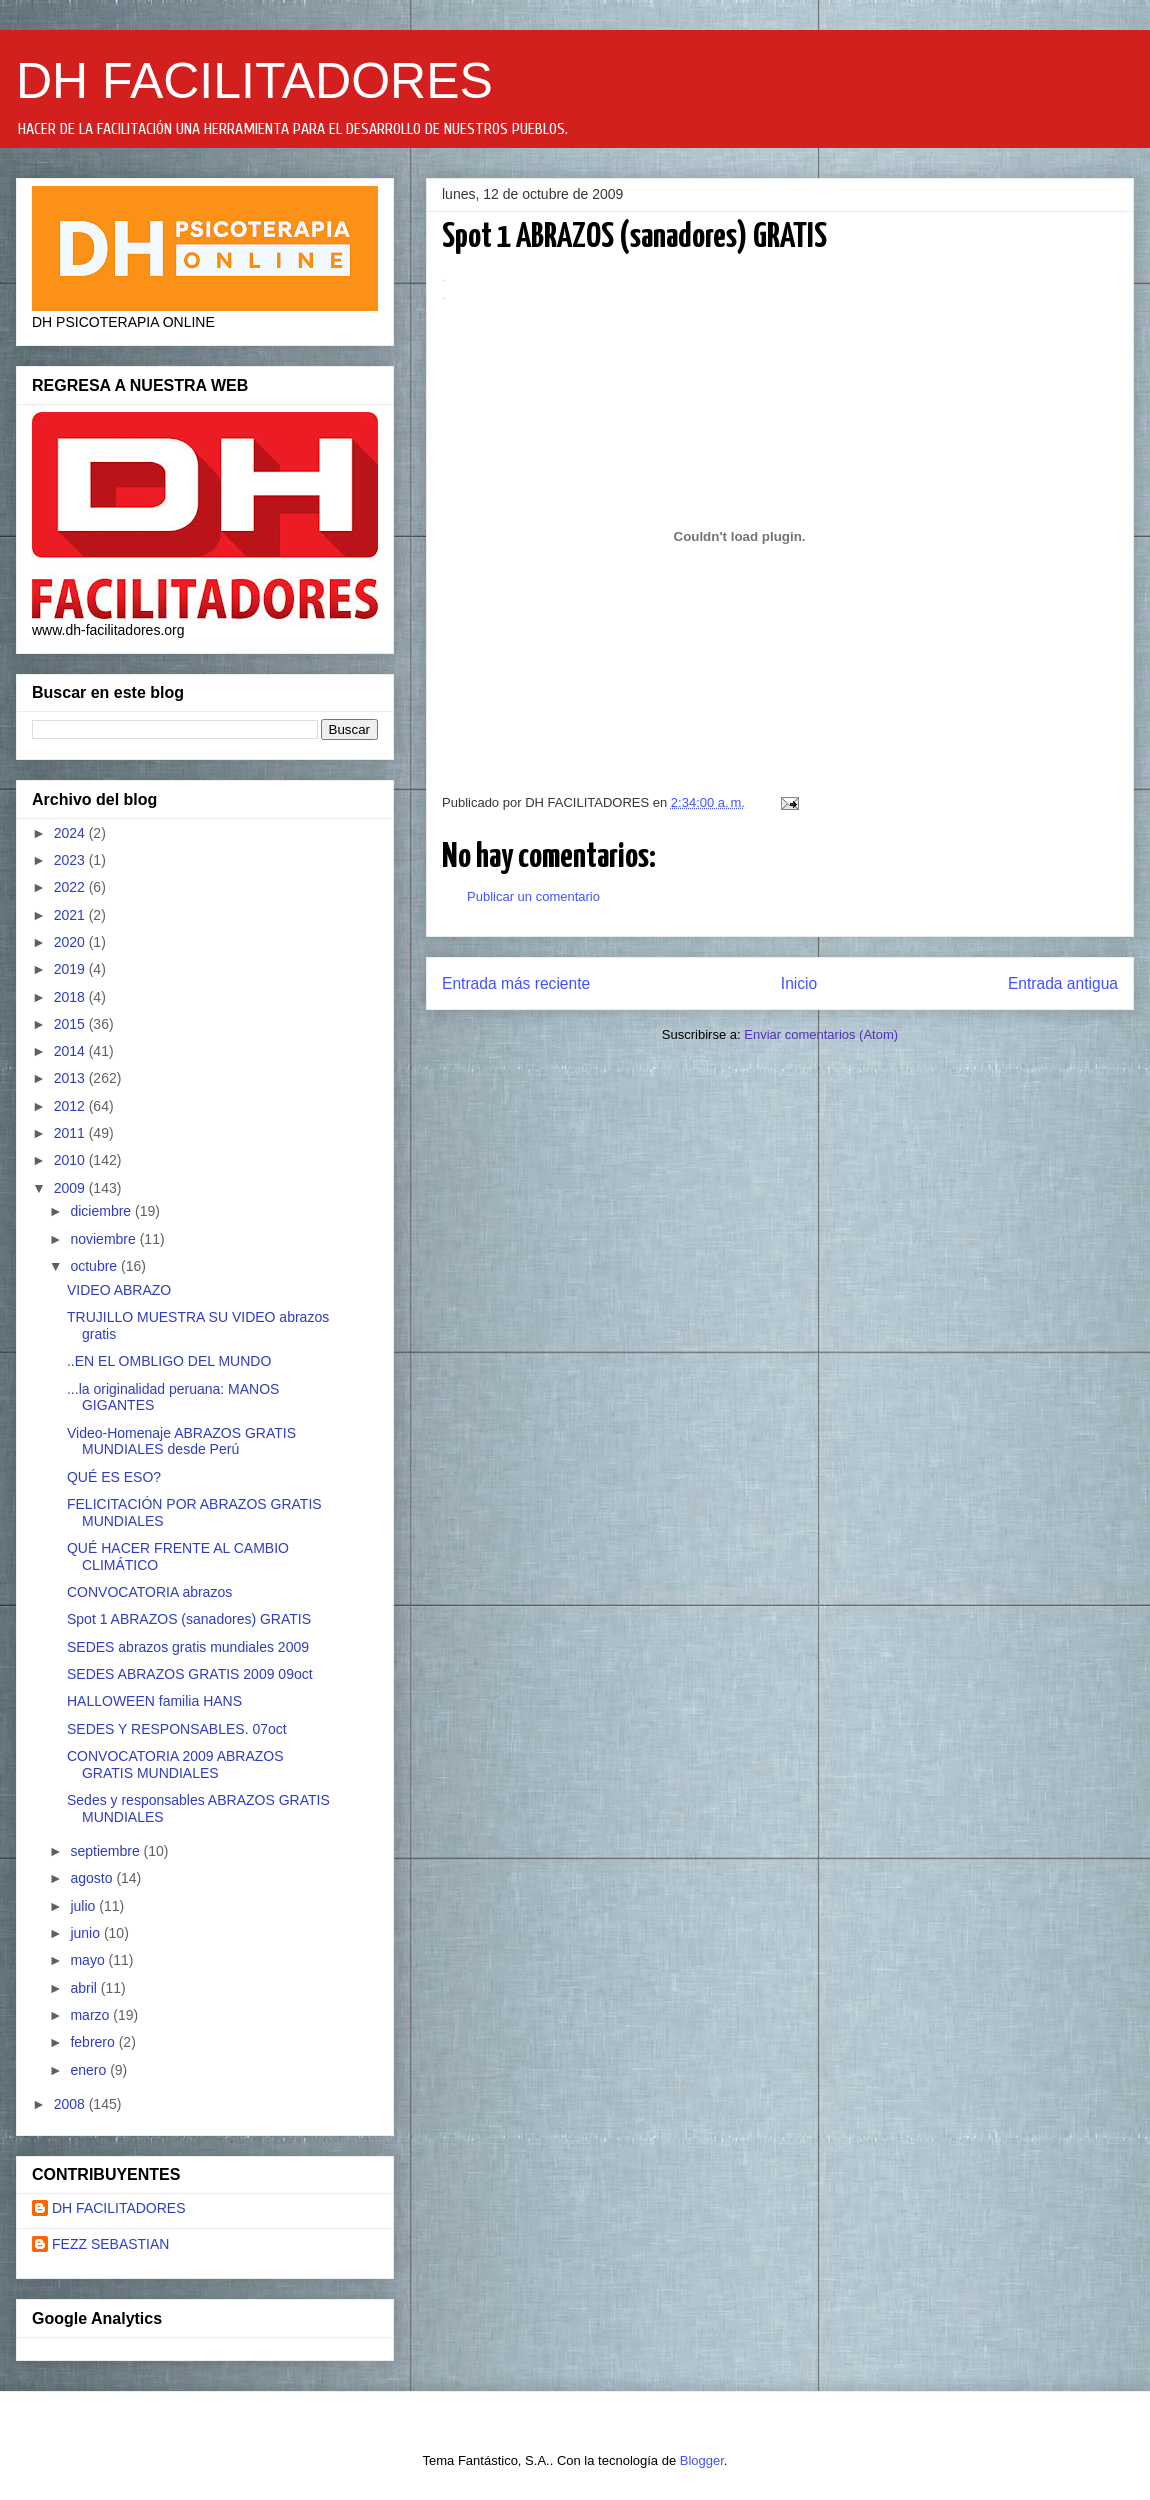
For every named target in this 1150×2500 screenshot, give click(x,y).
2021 (71, 915)
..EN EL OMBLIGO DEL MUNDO (169, 1361)
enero (90, 2070)
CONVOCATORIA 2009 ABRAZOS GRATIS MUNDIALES (175, 1764)
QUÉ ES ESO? (114, 1477)
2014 (71, 1051)
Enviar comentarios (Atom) (821, 1034)
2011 (71, 1133)
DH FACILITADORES (254, 81)
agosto (93, 1878)
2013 (71, 1078)
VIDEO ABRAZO (119, 1290)
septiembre (106, 1851)
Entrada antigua (1063, 983)
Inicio (799, 983)
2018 (71, 997)
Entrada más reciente (516, 983)
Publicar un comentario (533, 896)
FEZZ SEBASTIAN (110, 2244)
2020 (71, 942)
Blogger (702, 2460)
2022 (71, 887)
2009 (71, 1188)
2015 (71, 1024)
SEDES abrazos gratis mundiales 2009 (188, 1647)
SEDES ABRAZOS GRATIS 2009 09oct (190, 1674)
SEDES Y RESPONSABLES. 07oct (177, 1729)
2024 (71, 833)
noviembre (104, 1239)
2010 (71, 1160)
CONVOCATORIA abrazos (149, 1592)
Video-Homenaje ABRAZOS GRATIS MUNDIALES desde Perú (181, 1441)
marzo (91, 2015)
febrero (94, 2042)
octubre (95, 1266)
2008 (71, 2104)
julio (84, 1906)
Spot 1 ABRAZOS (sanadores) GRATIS (189, 1619)
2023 (71, 860)
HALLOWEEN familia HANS (154, 1701)
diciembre (102, 1211)
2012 (71, 1106)
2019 (71, 969)
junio (86, 1933)
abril (85, 1988)
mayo (89, 1960)
